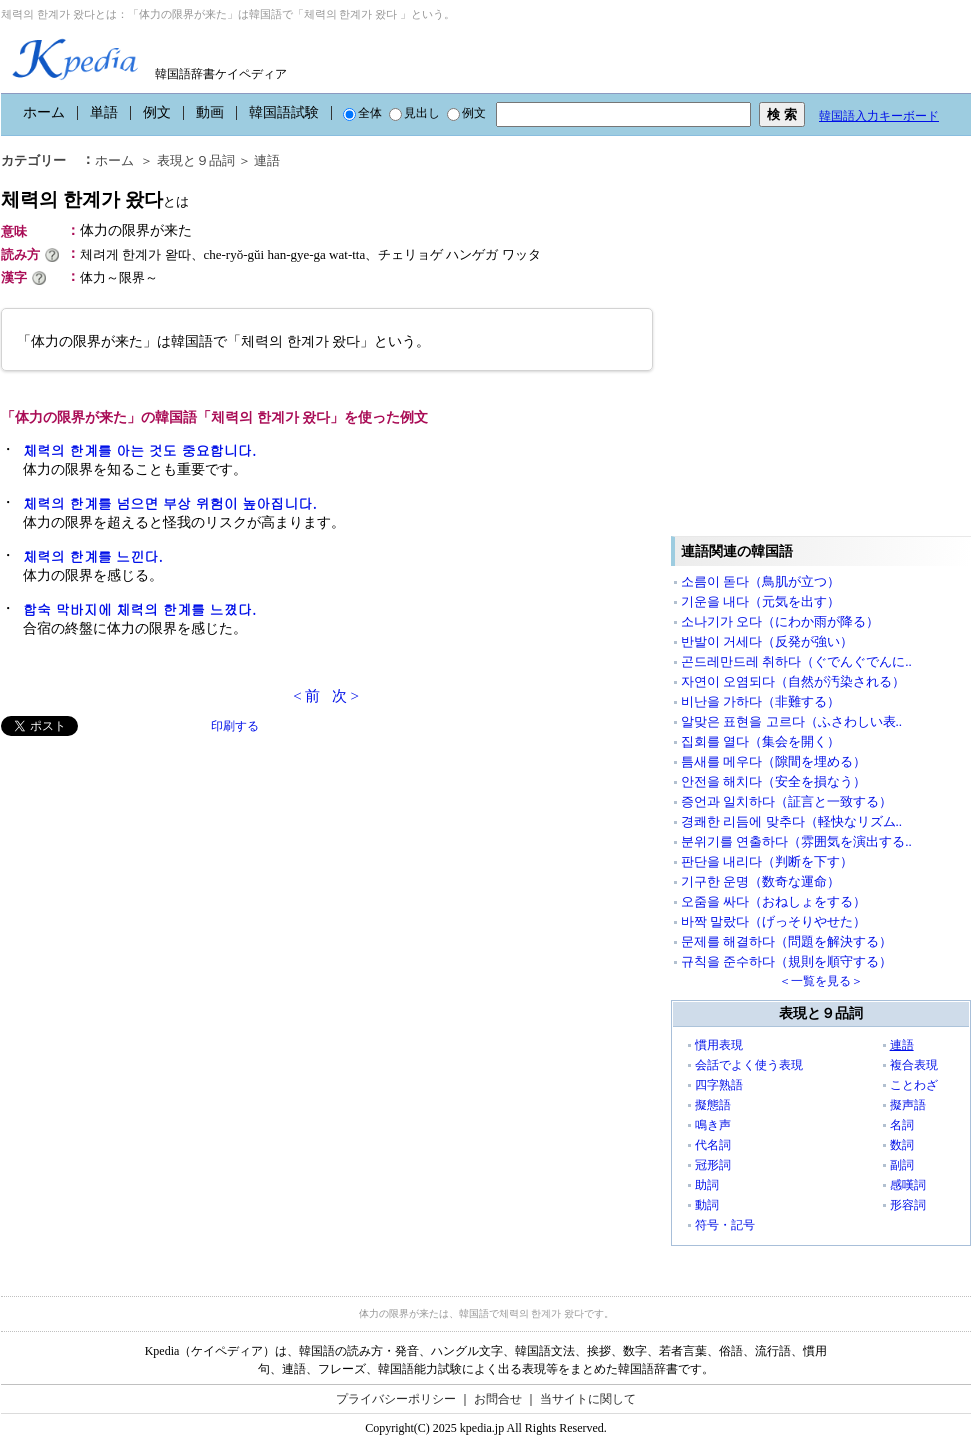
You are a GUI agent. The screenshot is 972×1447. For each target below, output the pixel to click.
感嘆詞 (908, 1185)
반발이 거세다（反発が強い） (767, 641)
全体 (362, 113)
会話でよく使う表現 (749, 1065)
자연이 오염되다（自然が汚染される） (793, 681)
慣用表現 (719, 1045)
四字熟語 (719, 1085)
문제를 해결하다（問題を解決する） (786, 941)
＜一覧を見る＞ (821, 981)
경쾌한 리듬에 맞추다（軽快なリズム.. (791, 821)
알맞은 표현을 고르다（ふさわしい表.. (791, 721)
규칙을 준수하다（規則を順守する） (786, 961)
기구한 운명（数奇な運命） (760, 881)
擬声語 (908, 1105)
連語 (902, 1045)
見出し (414, 113)
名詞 (902, 1125)
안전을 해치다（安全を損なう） (773, 781)
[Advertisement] (188, 938)
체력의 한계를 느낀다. (93, 556)
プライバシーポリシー (396, 1399)
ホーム (44, 112)
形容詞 (908, 1205)
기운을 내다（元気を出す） (760, 601)
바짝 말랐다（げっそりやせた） (773, 921)
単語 (104, 112)
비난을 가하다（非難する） (760, 701)
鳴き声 (713, 1125)
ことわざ (914, 1085)
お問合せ (498, 1399)
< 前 (306, 696)
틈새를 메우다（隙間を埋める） (773, 761)
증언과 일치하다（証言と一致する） (786, 801)
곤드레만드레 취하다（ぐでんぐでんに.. (796, 661)
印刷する (235, 726)
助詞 (707, 1185)
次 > (345, 696)
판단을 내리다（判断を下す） (767, 861)
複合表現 (914, 1065)
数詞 (902, 1145)
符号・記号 (725, 1225)
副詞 (902, 1165)
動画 (210, 112)
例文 (157, 112)
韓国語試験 (284, 112)
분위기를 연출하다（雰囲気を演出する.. (796, 841)
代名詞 (713, 1145)
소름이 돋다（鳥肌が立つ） (760, 581)
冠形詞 (713, 1165)
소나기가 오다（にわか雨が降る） (780, 621)
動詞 (707, 1205)
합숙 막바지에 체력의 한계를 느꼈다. (139, 609)
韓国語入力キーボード (879, 116)
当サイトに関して (588, 1399)
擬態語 (713, 1105)
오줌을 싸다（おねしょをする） (773, 901)
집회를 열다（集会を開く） (760, 741)
